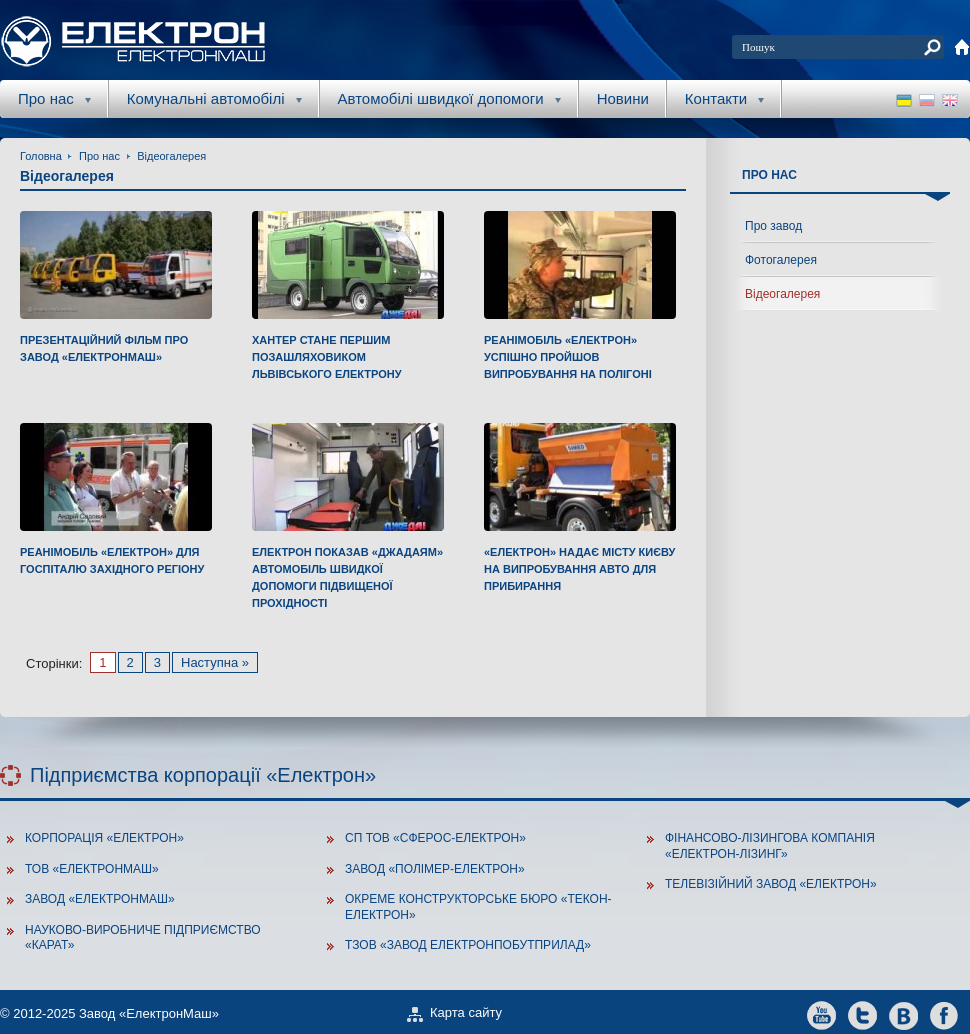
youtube (821, 1014)
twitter (862, 1014)
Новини (623, 98)
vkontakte (903, 1014)
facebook (944, 1014)
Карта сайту (466, 1012)
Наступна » (215, 662)
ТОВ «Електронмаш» (92, 869)
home (962, 47)
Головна (41, 156)
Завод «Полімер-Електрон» (435, 869)
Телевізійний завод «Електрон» (771, 884)
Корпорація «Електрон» (104, 838)
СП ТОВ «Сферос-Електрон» (435, 838)
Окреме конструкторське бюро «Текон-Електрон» (478, 907)
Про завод (773, 226)
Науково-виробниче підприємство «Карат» (143, 938)
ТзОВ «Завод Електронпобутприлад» (468, 945)
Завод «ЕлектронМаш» (100, 899)
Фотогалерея (781, 260)
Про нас (99, 156)
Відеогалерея (171, 156)
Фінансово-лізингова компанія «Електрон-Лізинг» (770, 846)
